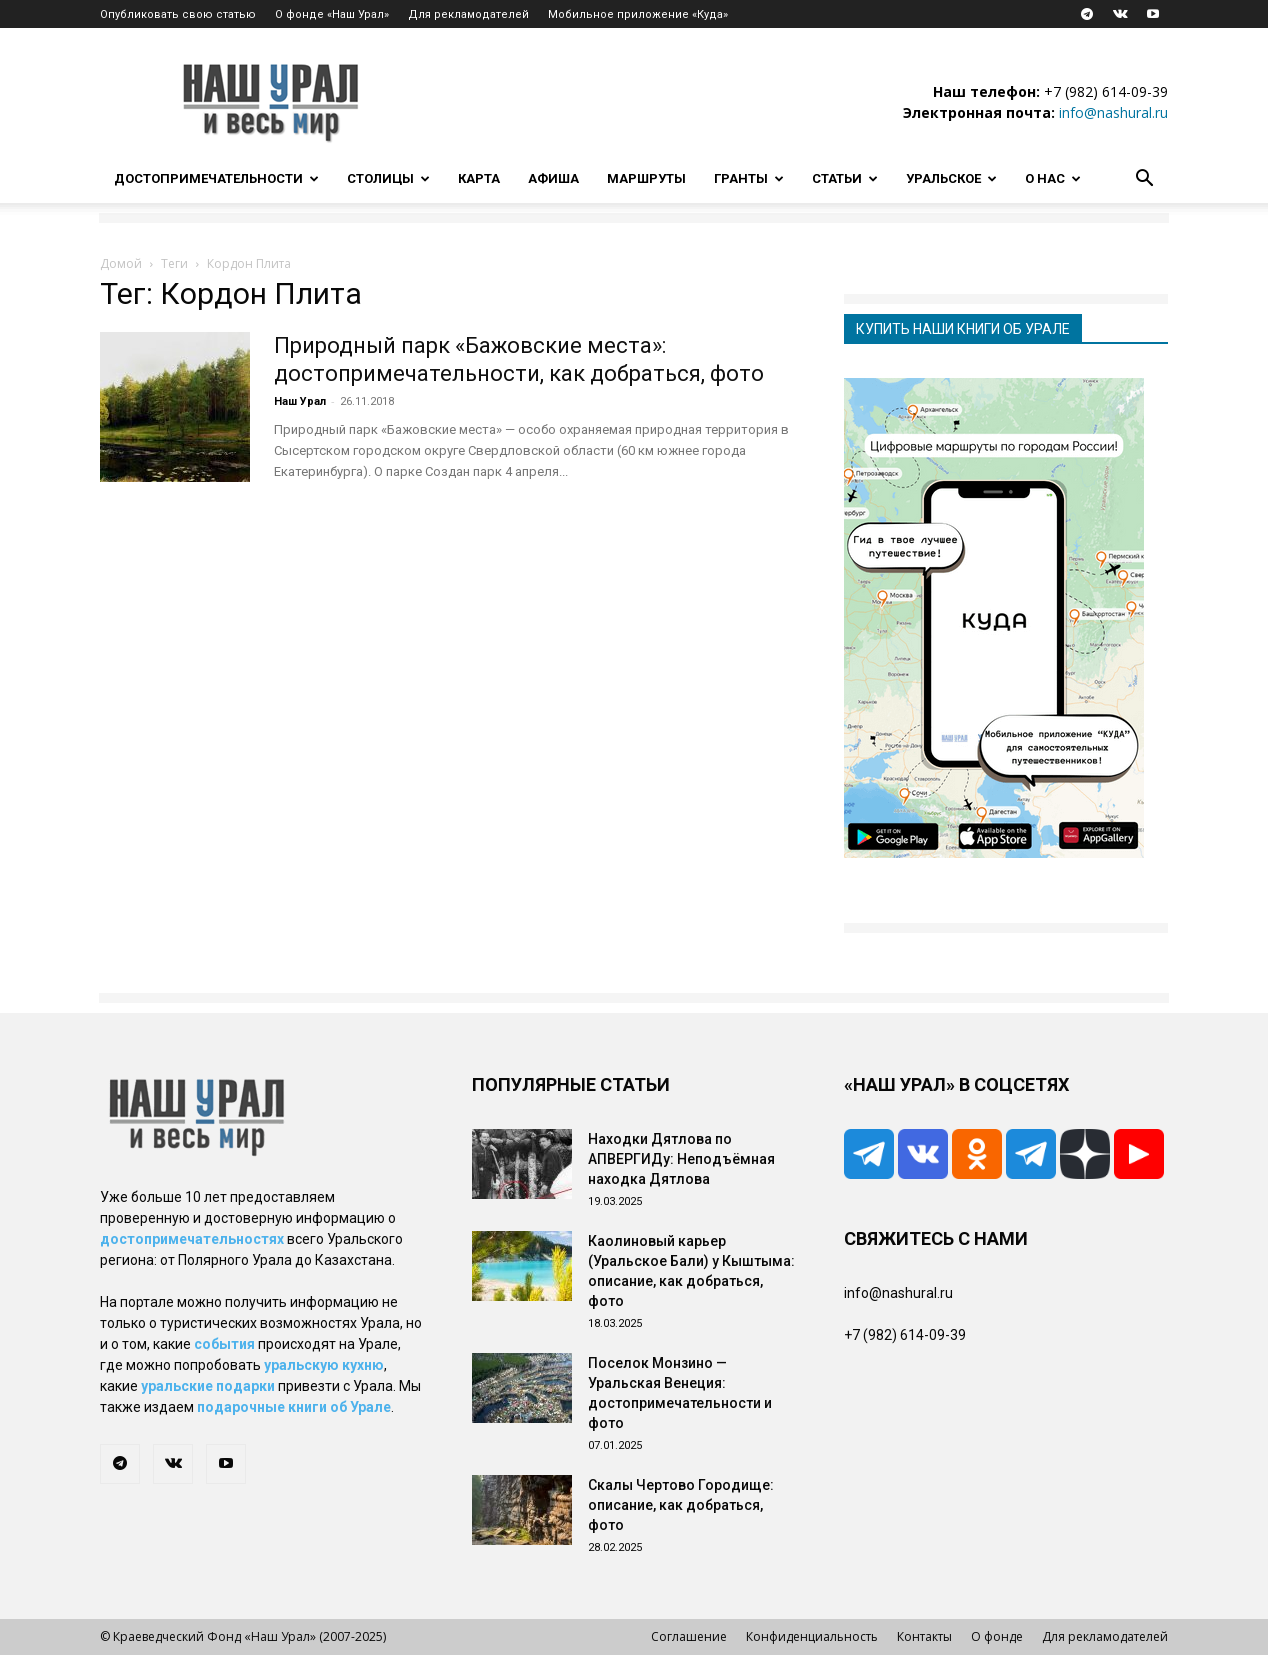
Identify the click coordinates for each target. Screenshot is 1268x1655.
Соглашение (689, 1636)
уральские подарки (208, 1386)
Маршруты (646, 178)
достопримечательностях (192, 1239)
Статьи (845, 178)
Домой (121, 263)
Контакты (924, 1636)
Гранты (749, 178)
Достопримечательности (216, 178)
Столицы (388, 178)
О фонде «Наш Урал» (332, 14)
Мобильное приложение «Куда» (638, 14)
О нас (1053, 178)
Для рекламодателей (468, 14)
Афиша (553, 178)
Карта (479, 178)
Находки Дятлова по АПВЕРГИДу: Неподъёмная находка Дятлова (681, 1159)
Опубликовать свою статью (178, 14)
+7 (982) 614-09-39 (1106, 91)
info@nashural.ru (1113, 112)
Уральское (951, 178)
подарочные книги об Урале (294, 1407)
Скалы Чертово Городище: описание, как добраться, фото (681, 1505)
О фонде (997, 1636)
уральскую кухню (324, 1365)
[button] (1144, 180)
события (224, 1344)
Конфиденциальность (812, 1636)
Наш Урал (300, 401)
